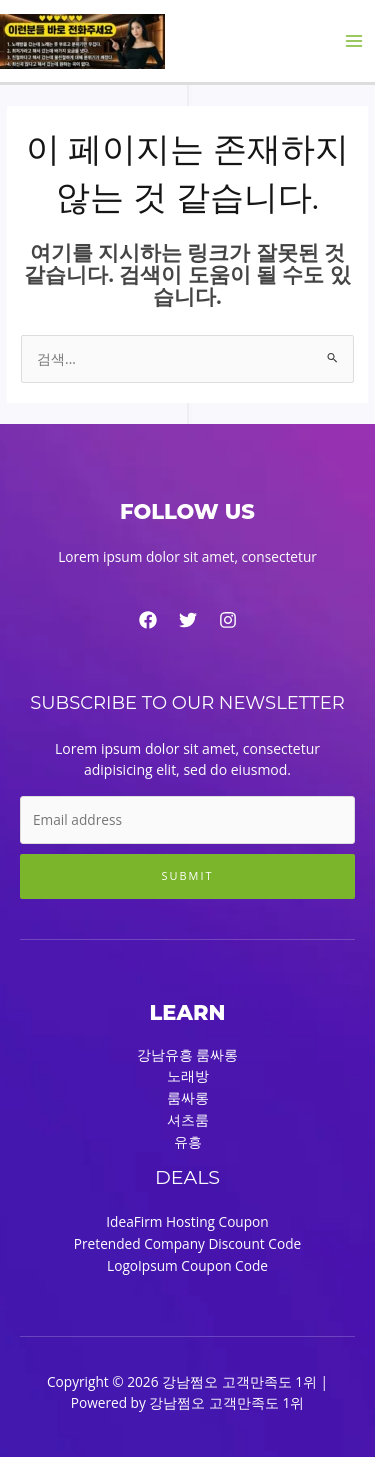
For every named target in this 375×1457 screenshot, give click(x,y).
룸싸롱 (188, 1097)
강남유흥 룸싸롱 (188, 1054)
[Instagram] (228, 620)
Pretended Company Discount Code (187, 1243)
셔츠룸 (188, 1119)
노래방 (188, 1075)
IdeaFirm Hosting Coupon (187, 1221)
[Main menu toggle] (354, 41)
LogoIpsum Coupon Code (187, 1265)
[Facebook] (148, 620)
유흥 (188, 1141)
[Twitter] (188, 620)
